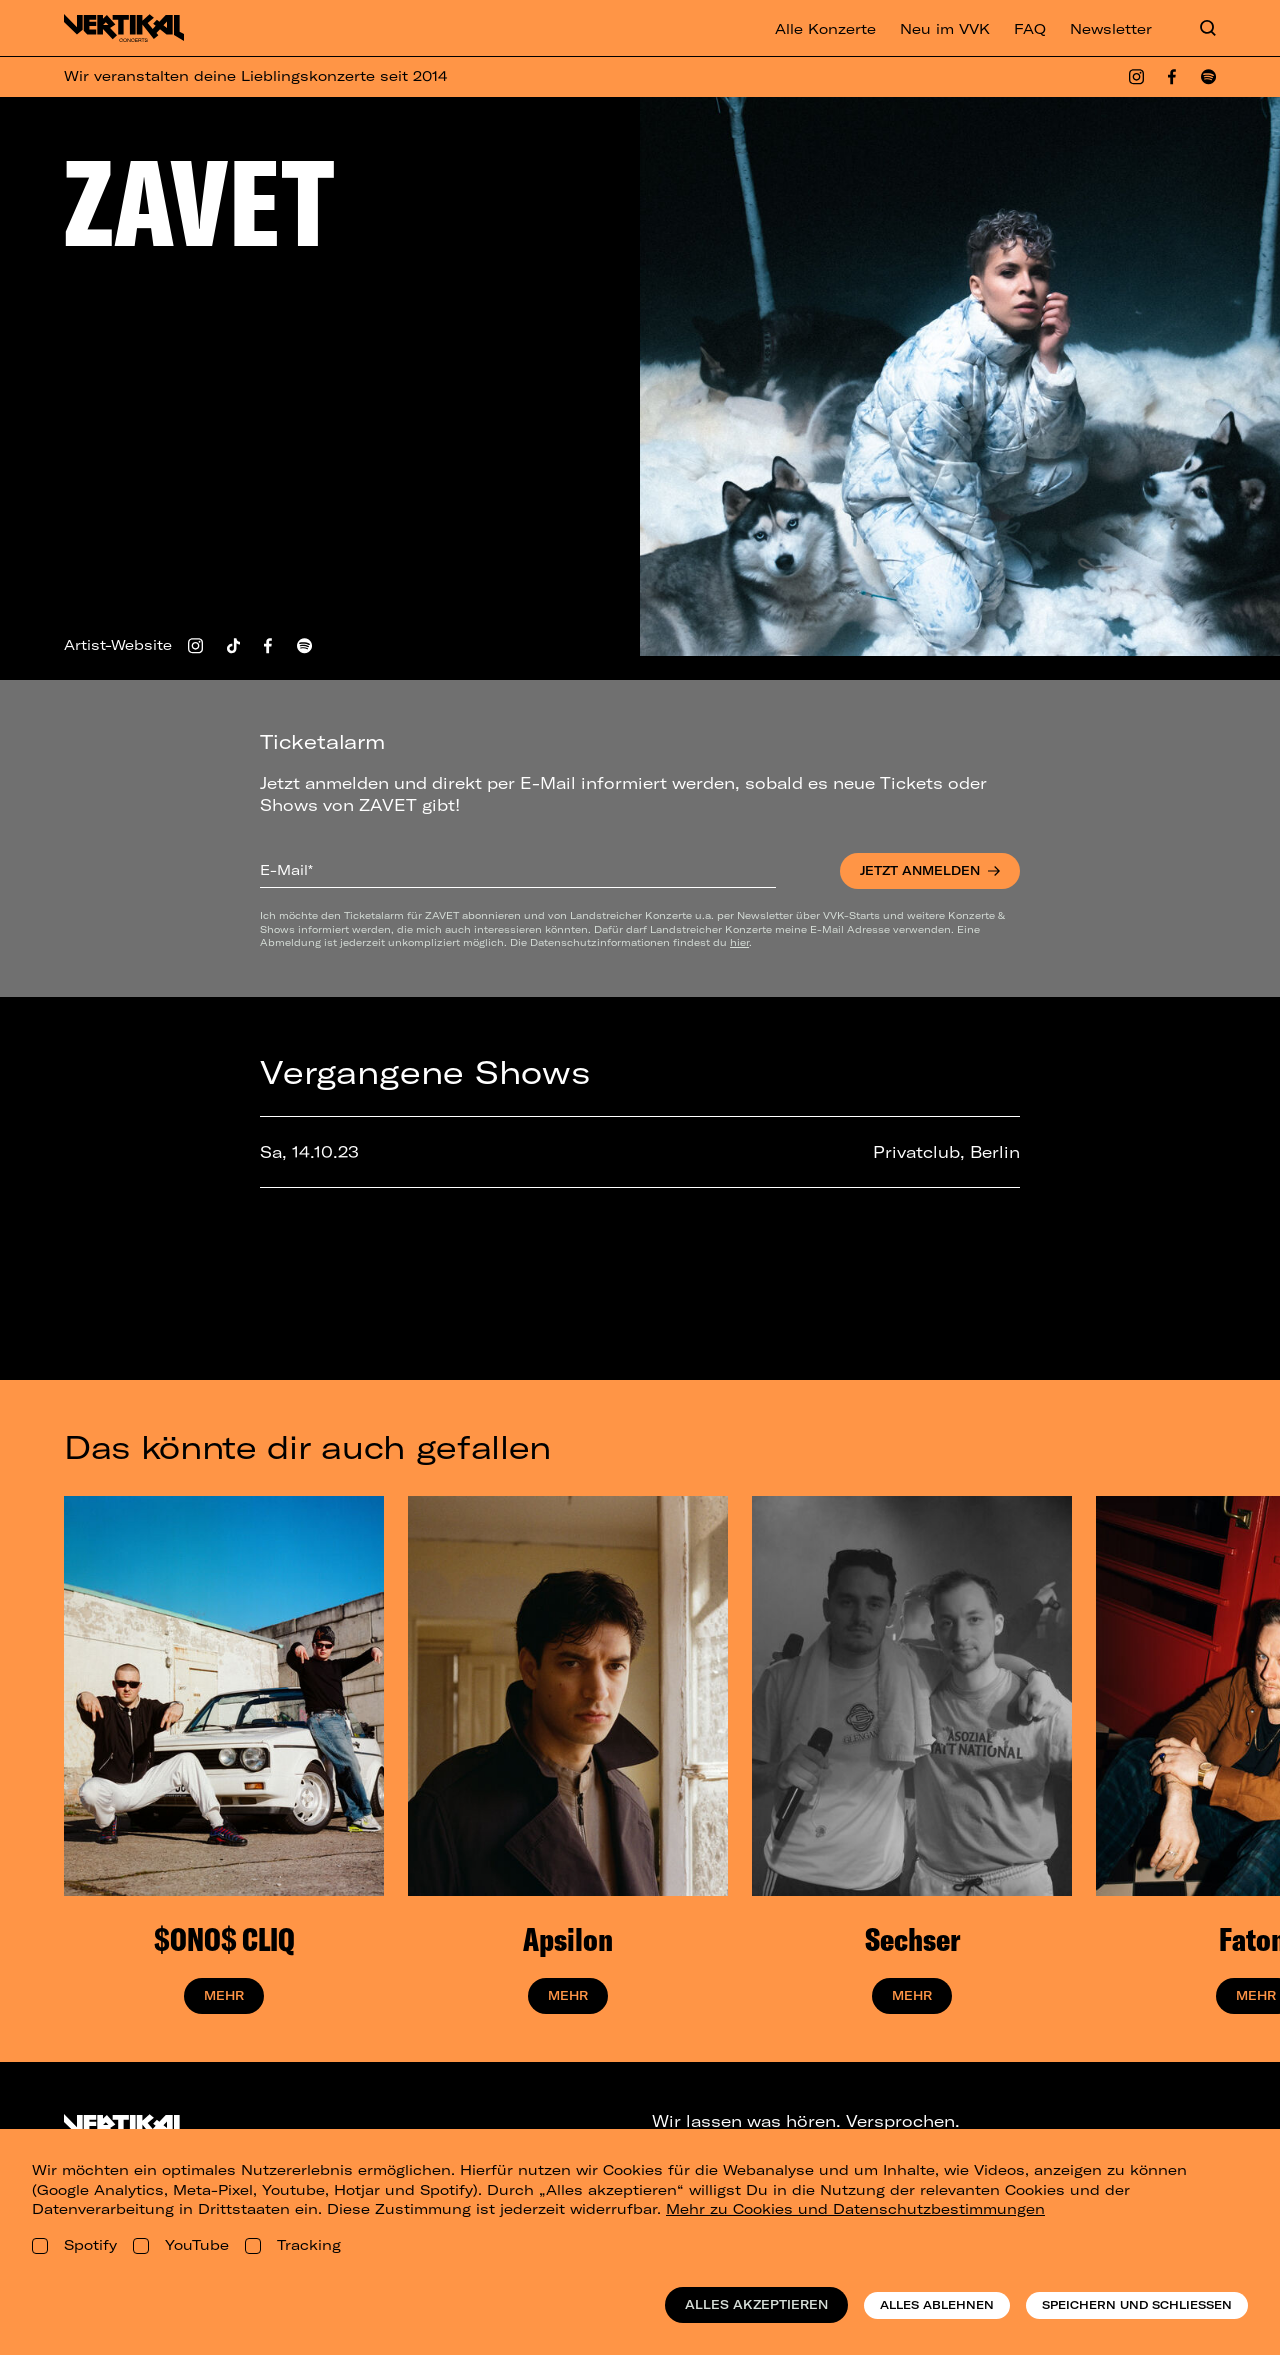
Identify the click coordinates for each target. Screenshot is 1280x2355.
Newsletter (1111, 29)
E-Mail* (286, 870)
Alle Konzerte (825, 29)
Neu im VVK (945, 29)
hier (739, 942)
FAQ (1030, 29)
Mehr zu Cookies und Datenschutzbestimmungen (855, 2209)
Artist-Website (118, 645)
